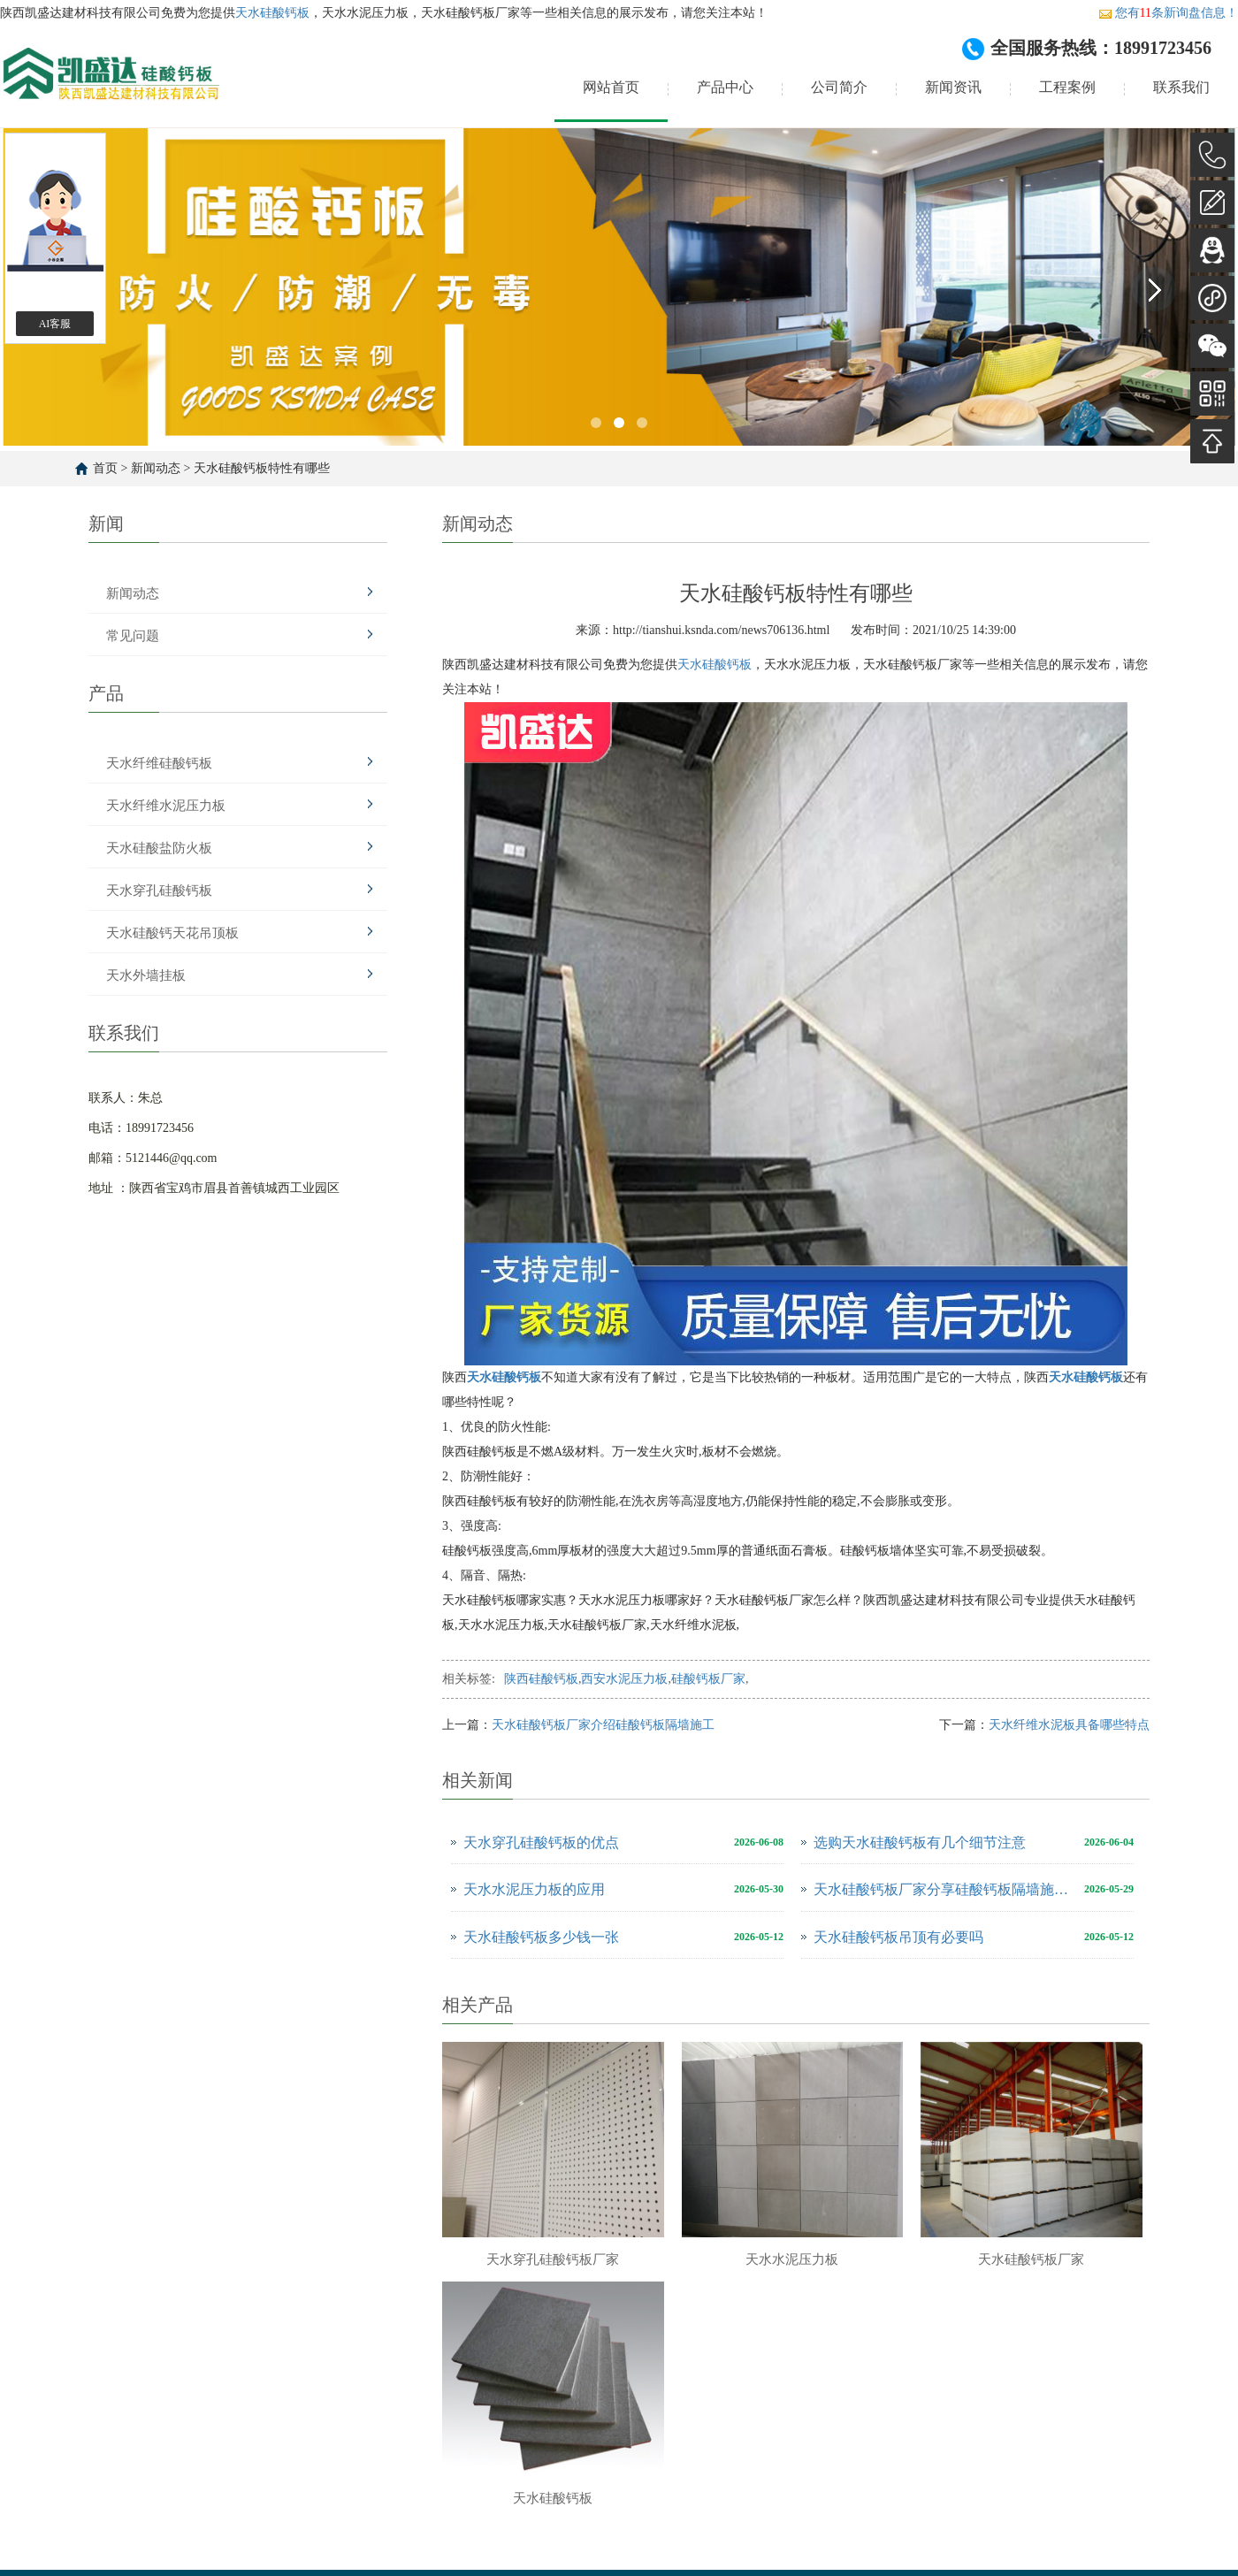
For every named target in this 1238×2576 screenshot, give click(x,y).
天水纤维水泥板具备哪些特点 (1069, 1724)
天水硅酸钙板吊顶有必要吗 (898, 1937)
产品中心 (725, 87)
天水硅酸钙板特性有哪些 (262, 468)
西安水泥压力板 (624, 1678)
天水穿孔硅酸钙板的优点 (541, 1842)
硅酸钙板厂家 (708, 1678)
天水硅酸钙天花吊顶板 (172, 933)
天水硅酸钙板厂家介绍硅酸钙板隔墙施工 (603, 1724)
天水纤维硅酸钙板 (159, 763)
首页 (105, 468)
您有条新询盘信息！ (1168, 12)
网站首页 (611, 87)
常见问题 (132, 636)
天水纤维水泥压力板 (165, 806)
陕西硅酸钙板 (541, 1678)
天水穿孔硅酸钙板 (159, 890)
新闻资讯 (953, 87)
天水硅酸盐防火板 (159, 848)
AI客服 (55, 323)
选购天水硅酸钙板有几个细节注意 (920, 1842)
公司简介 (839, 87)
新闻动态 (155, 468)
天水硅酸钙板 (272, 12)
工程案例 (1067, 87)
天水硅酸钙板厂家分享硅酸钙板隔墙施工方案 (944, 1889)
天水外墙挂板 (146, 975)
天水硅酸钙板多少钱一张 (541, 1937)
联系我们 (1181, 87)
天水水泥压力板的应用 (534, 1889)
